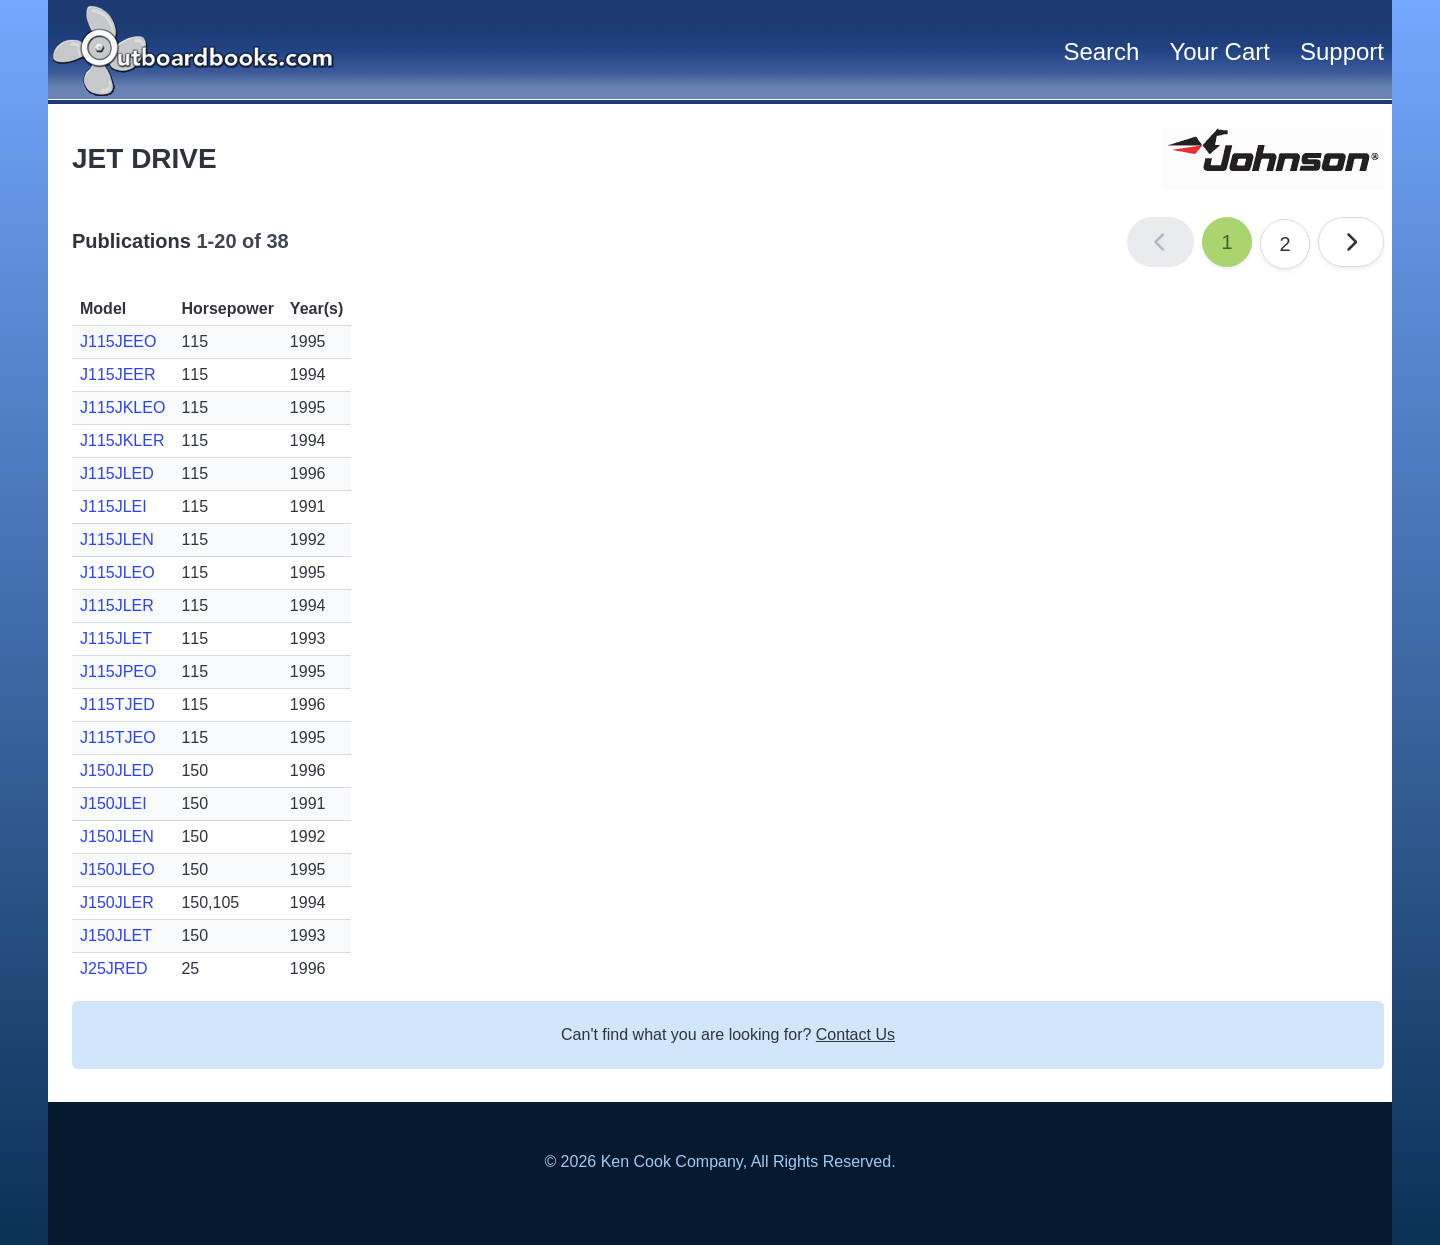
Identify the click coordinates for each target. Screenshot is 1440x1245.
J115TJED (117, 704)
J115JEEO (118, 341)
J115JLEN (117, 539)
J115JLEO (117, 572)
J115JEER (118, 374)
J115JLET (116, 638)
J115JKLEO (122, 407)
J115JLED (117, 473)
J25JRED (114, 968)
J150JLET (116, 935)
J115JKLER (122, 440)
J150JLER (117, 902)
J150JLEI (113, 803)
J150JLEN (117, 836)
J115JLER (117, 605)
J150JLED (117, 770)
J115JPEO (118, 671)
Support (1342, 51)
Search (1101, 51)
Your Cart (1219, 51)
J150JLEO (117, 869)
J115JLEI (113, 506)
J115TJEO (118, 737)
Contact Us (855, 1034)
